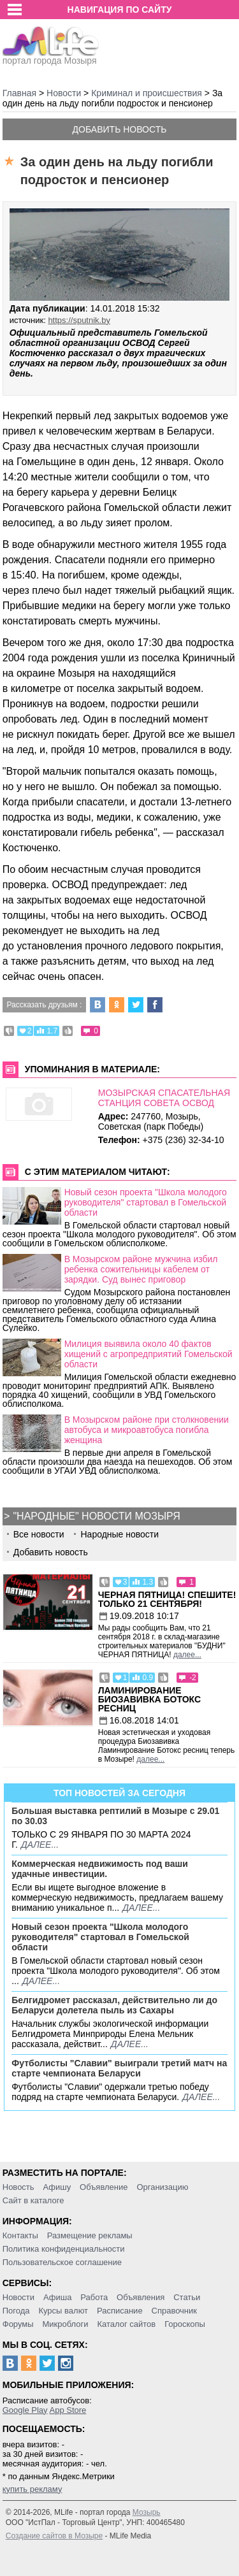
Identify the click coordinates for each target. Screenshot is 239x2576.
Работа (94, 2297)
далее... (187, 1654)
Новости (18, 2297)
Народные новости (119, 1534)
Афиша (57, 2297)
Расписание (120, 2310)
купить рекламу (32, 2489)
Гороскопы (184, 2324)
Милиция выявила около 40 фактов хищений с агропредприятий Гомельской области (148, 1354)
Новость (18, 2187)
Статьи (186, 2297)
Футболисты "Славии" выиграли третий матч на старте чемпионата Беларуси (119, 2068)
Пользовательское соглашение (62, 2262)
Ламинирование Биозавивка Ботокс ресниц (149, 1699)
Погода (16, 2310)
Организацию (162, 2187)
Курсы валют (63, 2310)
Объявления (140, 2297)
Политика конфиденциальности (64, 2249)
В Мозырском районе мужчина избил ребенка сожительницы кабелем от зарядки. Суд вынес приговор (141, 1269)
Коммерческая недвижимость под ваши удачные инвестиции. (99, 1869)
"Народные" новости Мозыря (96, 1516)
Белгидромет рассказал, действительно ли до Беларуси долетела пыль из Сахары (114, 2005)
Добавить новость (120, 129)
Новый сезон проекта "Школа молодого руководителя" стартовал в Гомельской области (145, 1202)
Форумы (18, 2324)
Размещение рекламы (90, 2235)
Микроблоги (65, 2324)
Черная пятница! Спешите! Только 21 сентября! (167, 1599)
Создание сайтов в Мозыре (54, 2535)
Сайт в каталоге (33, 2200)
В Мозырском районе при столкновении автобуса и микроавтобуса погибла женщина (146, 1429)
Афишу (57, 2187)
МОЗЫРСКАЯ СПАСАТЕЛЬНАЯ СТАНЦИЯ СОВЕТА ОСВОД (164, 1098)
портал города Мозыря (51, 57)
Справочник (175, 2310)
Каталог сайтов (126, 2324)
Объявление (103, 2187)
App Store (67, 2410)
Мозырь (147, 2512)
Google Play (25, 2410)
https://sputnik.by (79, 320)
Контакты (20, 2235)
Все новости (38, 1534)
